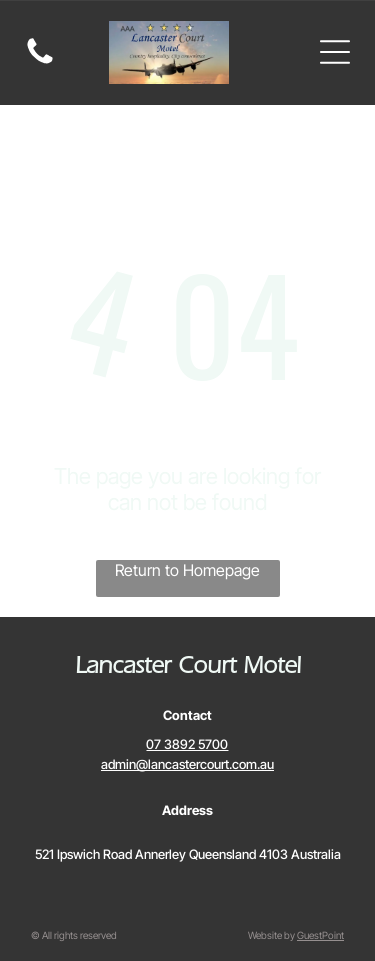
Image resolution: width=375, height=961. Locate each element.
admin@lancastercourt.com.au (187, 764)
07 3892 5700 (187, 744)
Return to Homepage (187, 570)
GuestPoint (320, 935)
